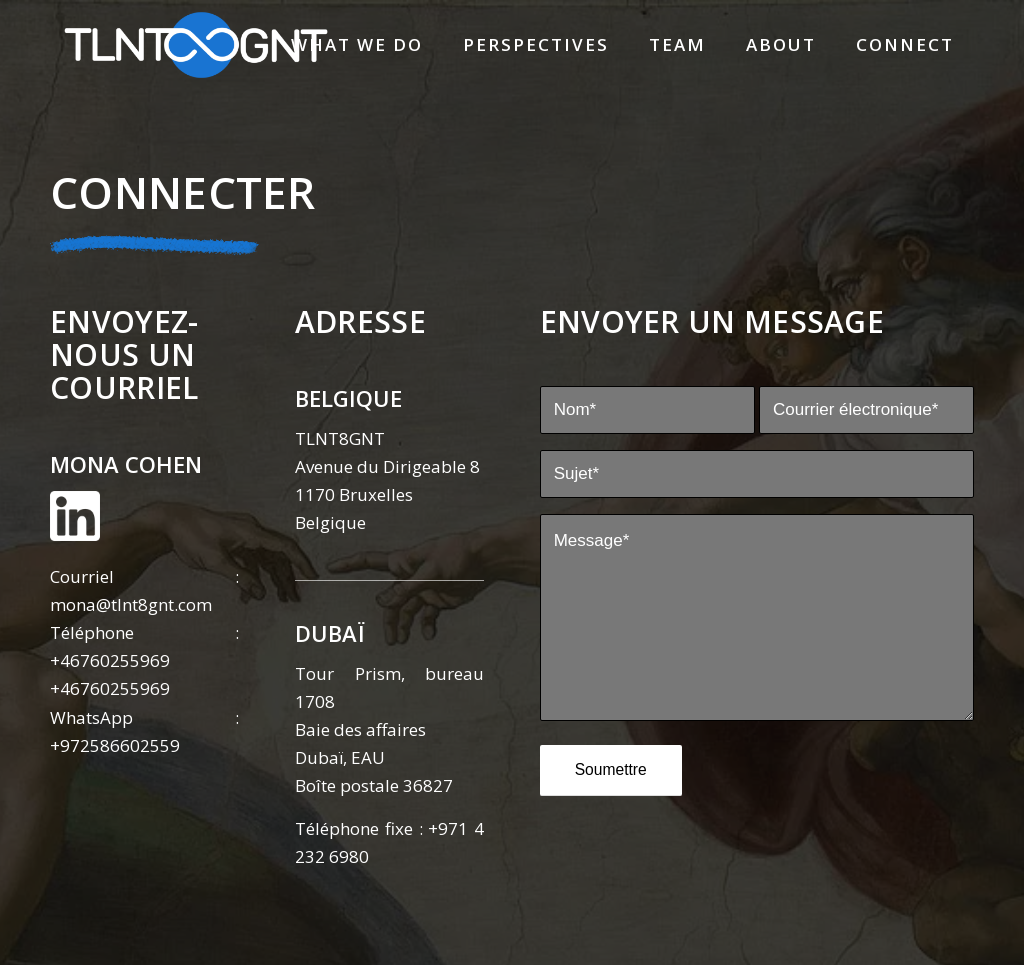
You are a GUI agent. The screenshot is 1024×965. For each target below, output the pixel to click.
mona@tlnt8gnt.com (131, 604)
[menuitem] (357, 45)
